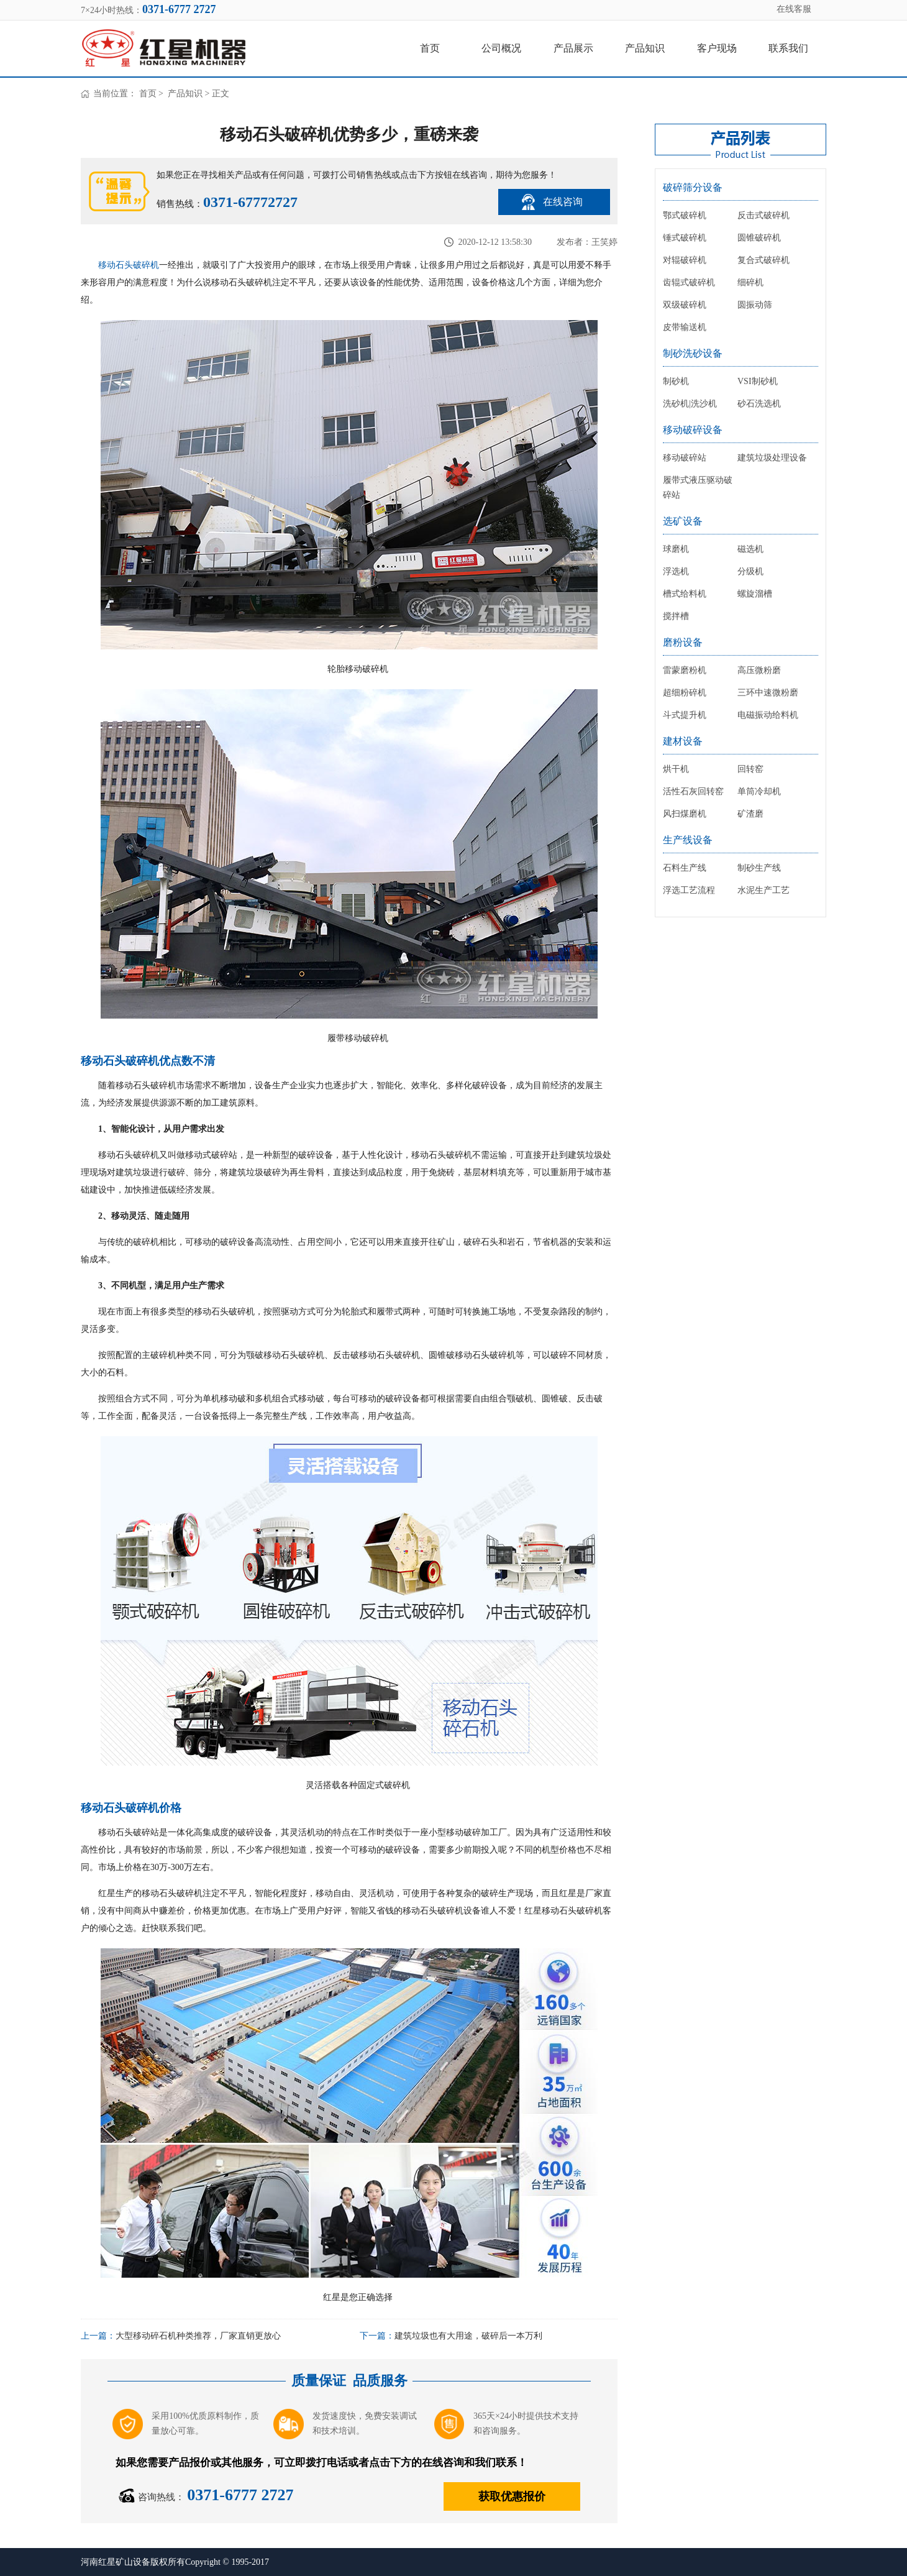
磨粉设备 (683, 642)
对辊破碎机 (684, 260)
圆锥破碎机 (759, 237)
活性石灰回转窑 (693, 791)
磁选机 (750, 549)
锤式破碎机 (684, 237)
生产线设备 (688, 840)
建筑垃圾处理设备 (772, 457)
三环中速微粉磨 (767, 692)
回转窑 (750, 769)
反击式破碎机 (763, 215)
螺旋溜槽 (754, 593)
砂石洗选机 (759, 403)
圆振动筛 (754, 304)
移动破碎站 (684, 457)
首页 (430, 48)
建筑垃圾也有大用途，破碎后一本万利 (468, 2335)
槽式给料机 (684, 593)
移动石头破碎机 (128, 265)
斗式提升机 (684, 715)
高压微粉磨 (759, 670)
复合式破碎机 (763, 260)
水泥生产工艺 (763, 890)
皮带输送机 (684, 327)
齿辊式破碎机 (689, 282)
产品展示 (573, 48)
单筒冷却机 (759, 791)
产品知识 (645, 48)
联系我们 (788, 48)
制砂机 (676, 381)
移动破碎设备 (692, 429)
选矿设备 (683, 521)
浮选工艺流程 (689, 890)
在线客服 (794, 9)
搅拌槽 (676, 616)
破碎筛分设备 (692, 187)
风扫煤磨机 (684, 813)
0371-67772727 (250, 202)
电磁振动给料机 (767, 715)
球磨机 (676, 549)
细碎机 (750, 282)
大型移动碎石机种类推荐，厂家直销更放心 (198, 2335)
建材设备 (683, 741)
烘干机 (676, 769)
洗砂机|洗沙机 (690, 403)
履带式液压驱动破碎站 (697, 487)
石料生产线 (684, 868)
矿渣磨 (750, 813)
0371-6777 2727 (240, 2495)
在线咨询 (563, 201)
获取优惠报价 (511, 2496)
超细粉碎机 (684, 692)
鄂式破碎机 (684, 215)
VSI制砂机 (757, 381)
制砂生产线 (759, 868)
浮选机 (676, 571)
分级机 (750, 571)
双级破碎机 (684, 304)
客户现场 (717, 48)
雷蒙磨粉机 (684, 670)
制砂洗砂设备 (692, 353)
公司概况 (501, 48)
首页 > (152, 93)
